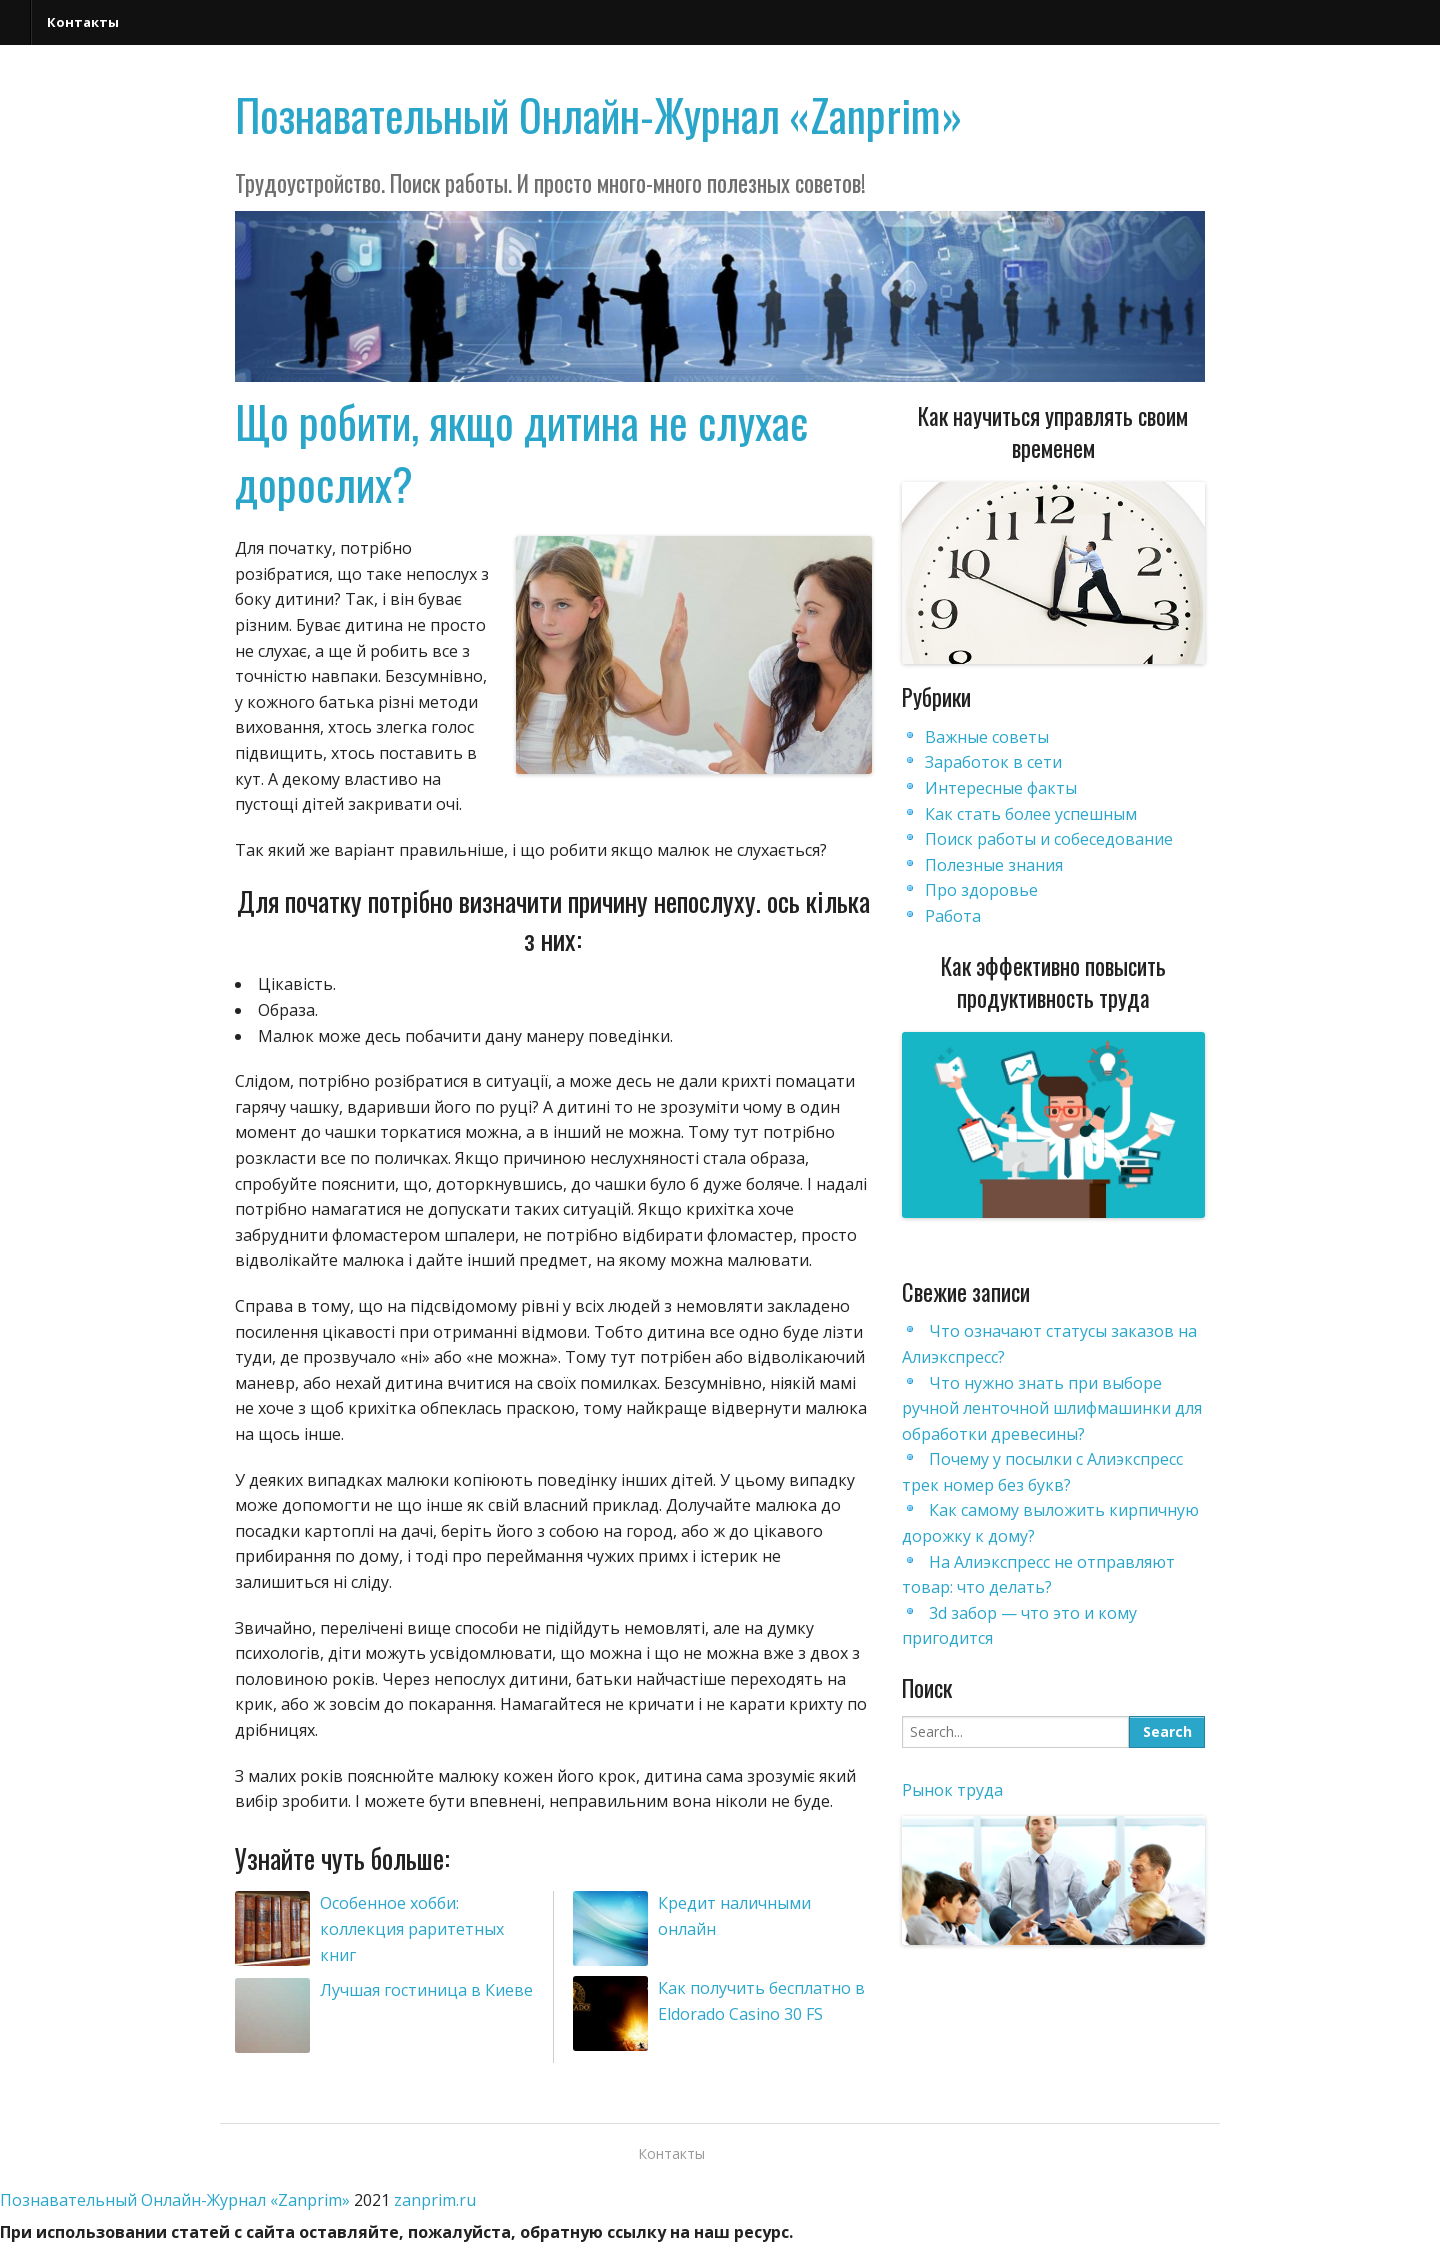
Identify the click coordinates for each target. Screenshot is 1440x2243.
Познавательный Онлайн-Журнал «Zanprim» (599, 114)
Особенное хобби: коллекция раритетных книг (412, 1928)
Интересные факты (1001, 788)
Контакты (83, 22)
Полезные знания (994, 865)
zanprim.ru (435, 2200)
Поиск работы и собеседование (1049, 839)
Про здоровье (981, 890)
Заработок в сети (993, 762)
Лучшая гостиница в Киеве (426, 1990)
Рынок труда (952, 1790)
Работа (953, 916)
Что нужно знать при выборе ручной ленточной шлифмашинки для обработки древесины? (1052, 1408)
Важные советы (987, 737)
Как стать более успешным (1031, 814)
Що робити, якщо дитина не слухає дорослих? (521, 452)
